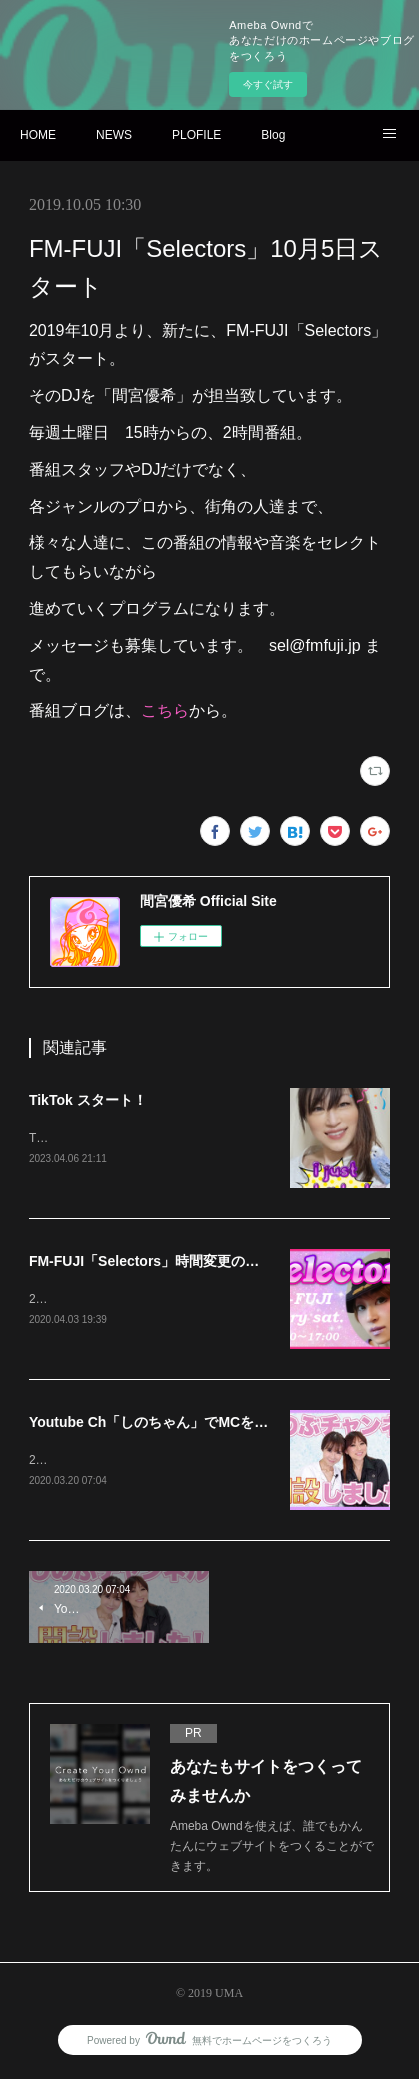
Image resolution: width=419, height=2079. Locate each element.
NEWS (114, 135)
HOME (38, 135)
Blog (273, 135)
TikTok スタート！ (88, 1100)
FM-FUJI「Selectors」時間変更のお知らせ (165, 1263)
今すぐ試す (268, 84)
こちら (165, 710)
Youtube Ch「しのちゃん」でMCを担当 (155, 1425)
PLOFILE (196, 135)
